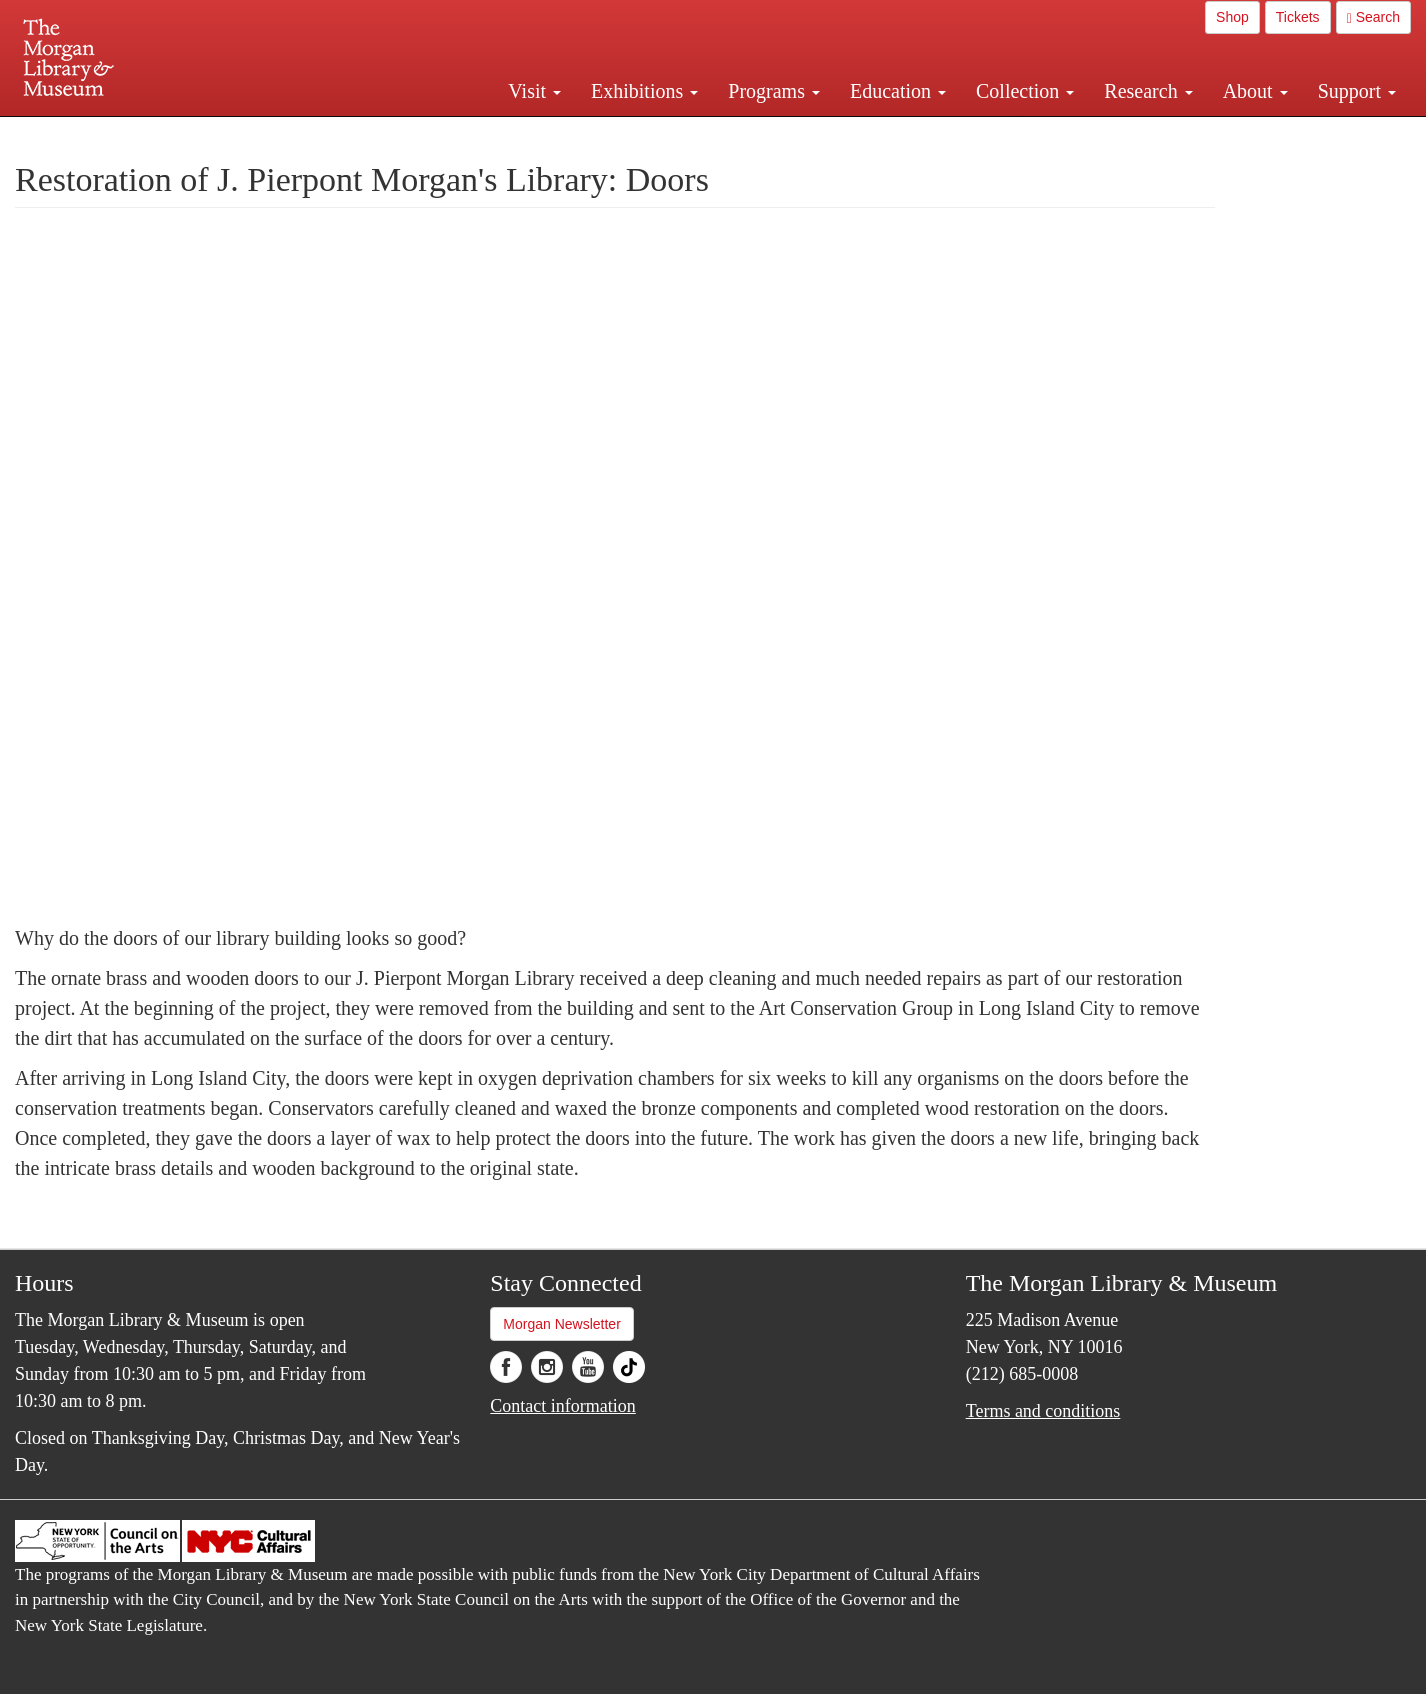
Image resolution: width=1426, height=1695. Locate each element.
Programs (774, 91)
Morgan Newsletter (562, 1324)
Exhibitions (644, 91)
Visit (534, 91)
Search (1373, 17)
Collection (1025, 91)
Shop (1232, 17)
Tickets (1298, 17)
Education (898, 91)
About (1255, 91)
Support (1357, 91)
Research (1148, 91)
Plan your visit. (475, 134)
